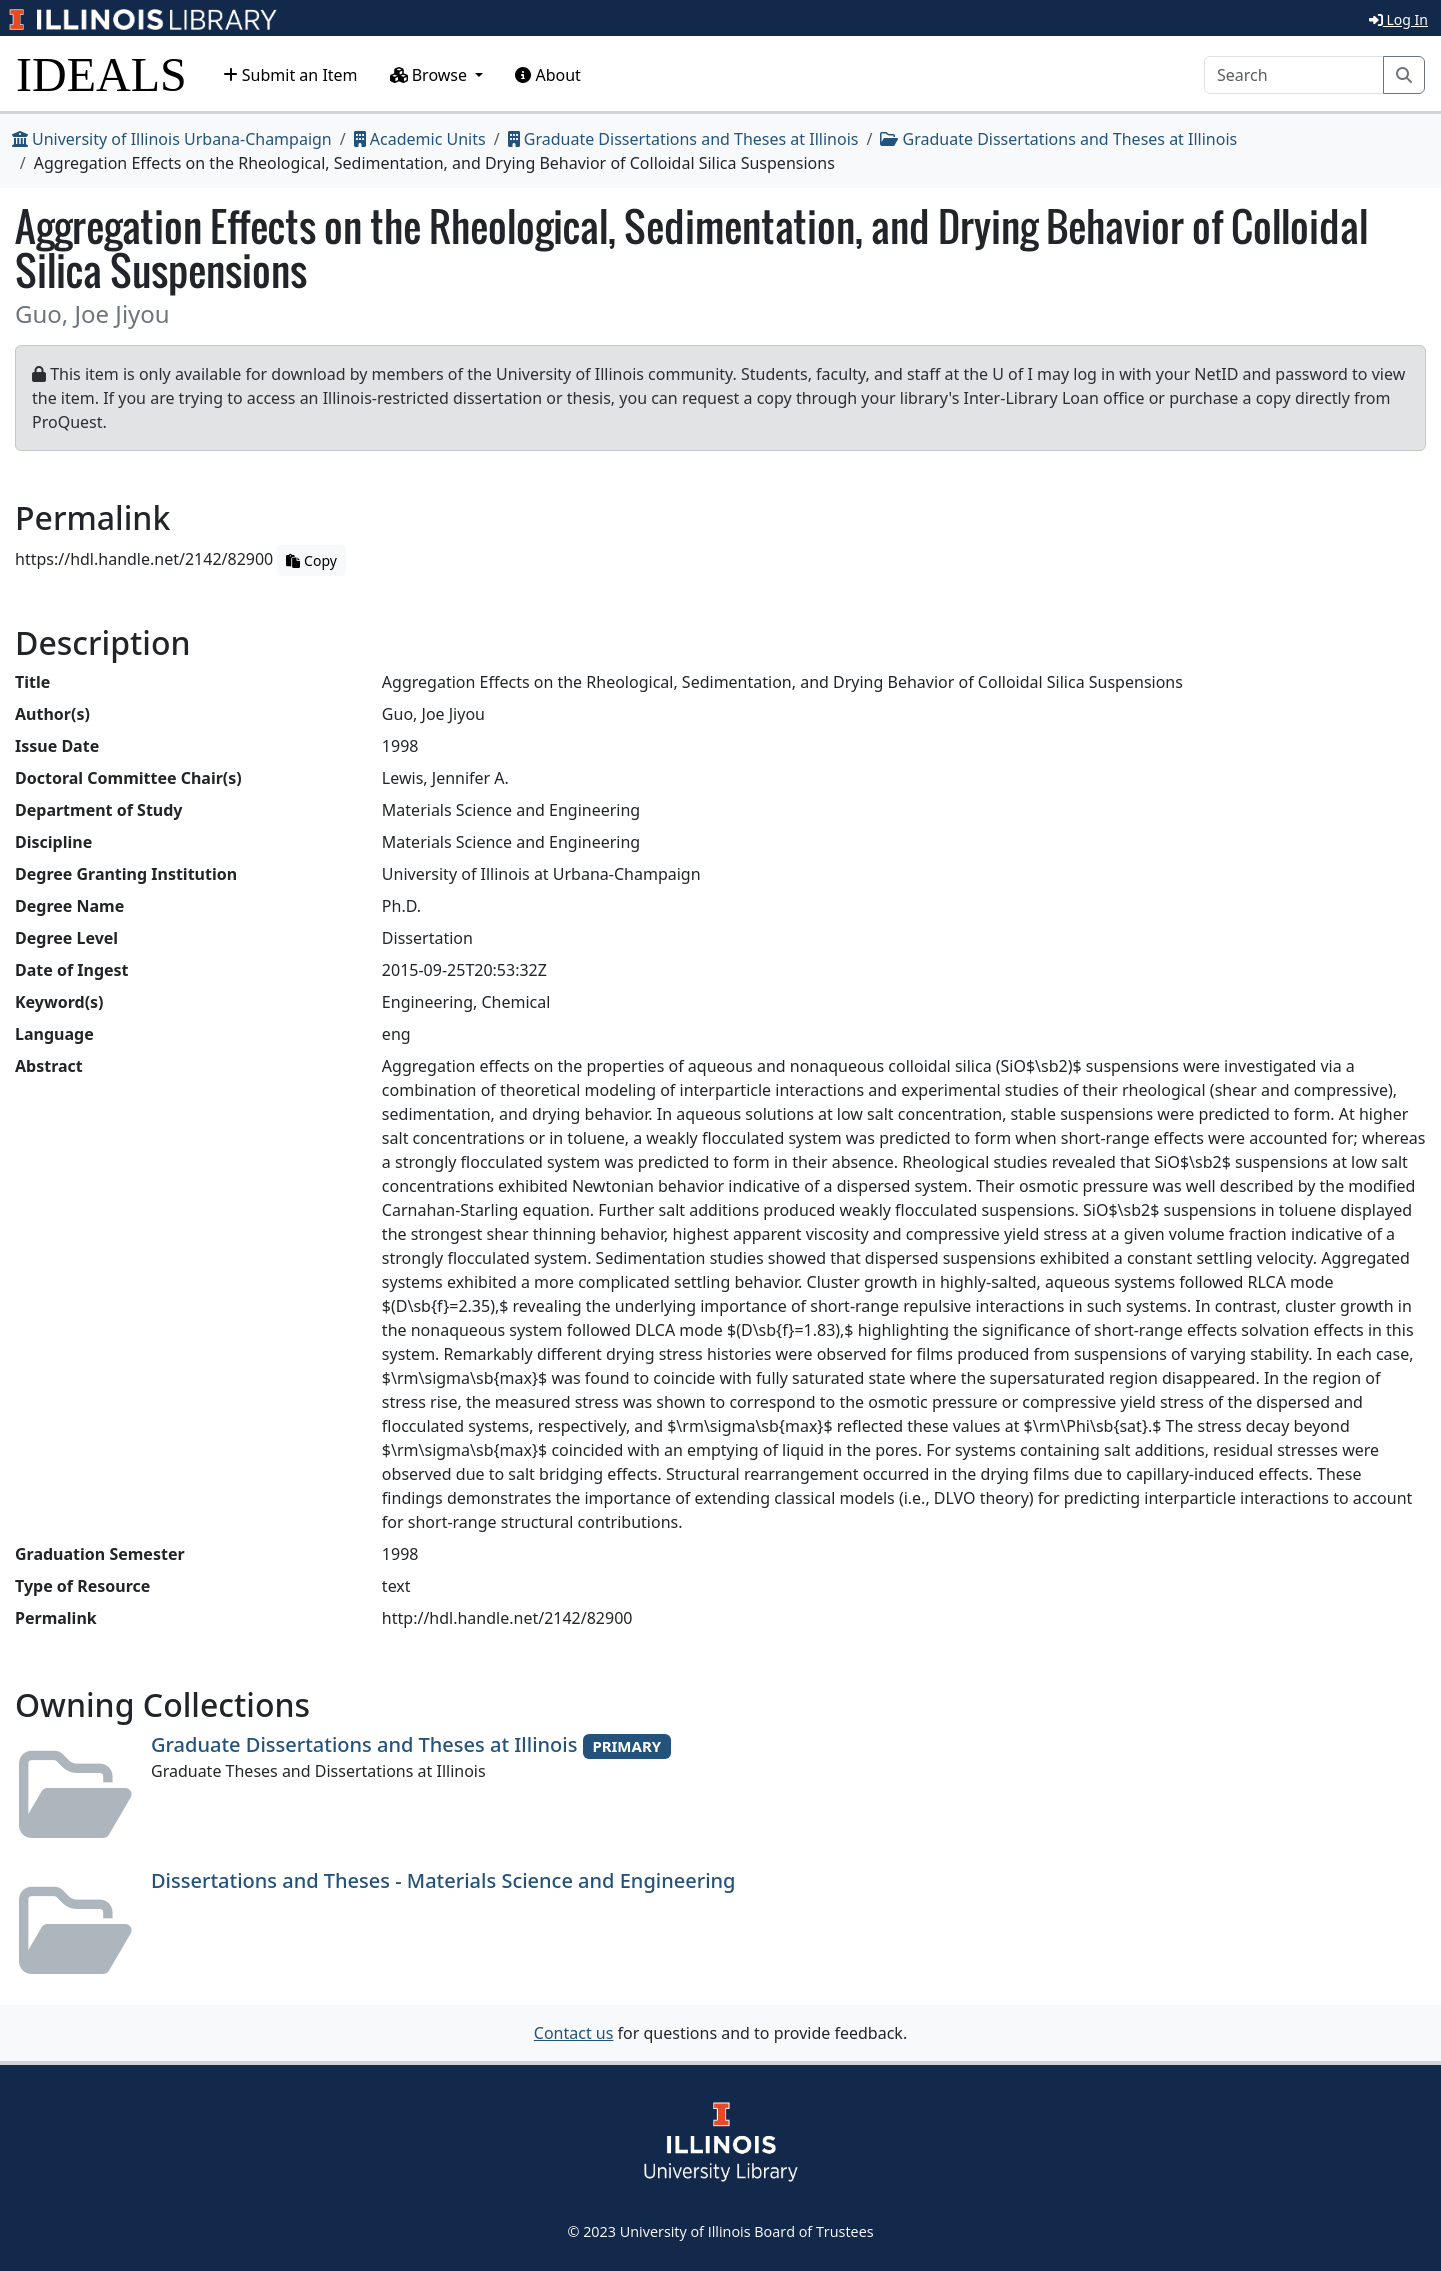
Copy (311, 560)
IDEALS (101, 74)
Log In (1398, 19)
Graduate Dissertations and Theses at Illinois (683, 139)
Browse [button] (431, 75)
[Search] (1294, 75)
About (548, 75)
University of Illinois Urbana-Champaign (172, 139)
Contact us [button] (574, 2033)
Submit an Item (290, 75)
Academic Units (420, 139)
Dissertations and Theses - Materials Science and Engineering (443, 1880)
